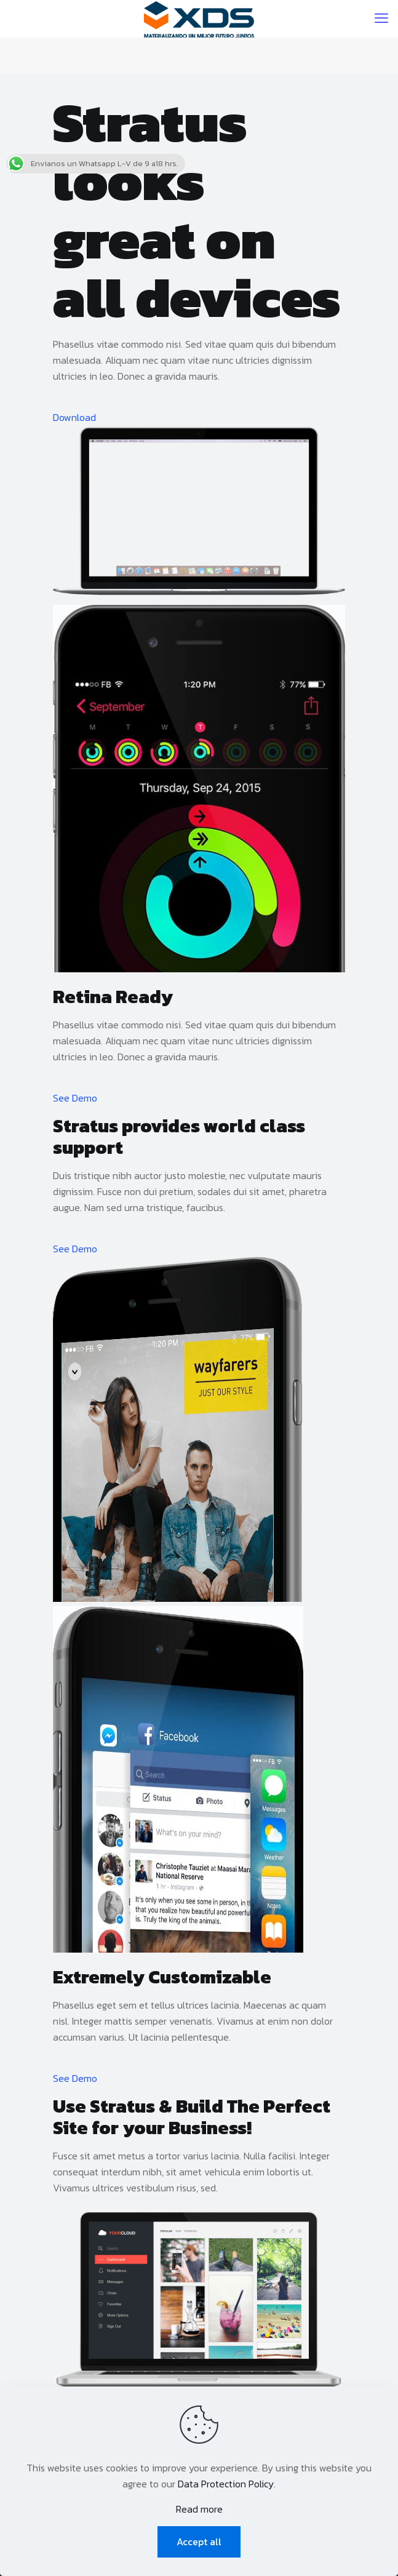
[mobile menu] (381, 18)
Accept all (199, 2541)
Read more (199, 2509)
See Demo (75, 1097)
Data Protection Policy (226, 2483)
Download (74, 417)
